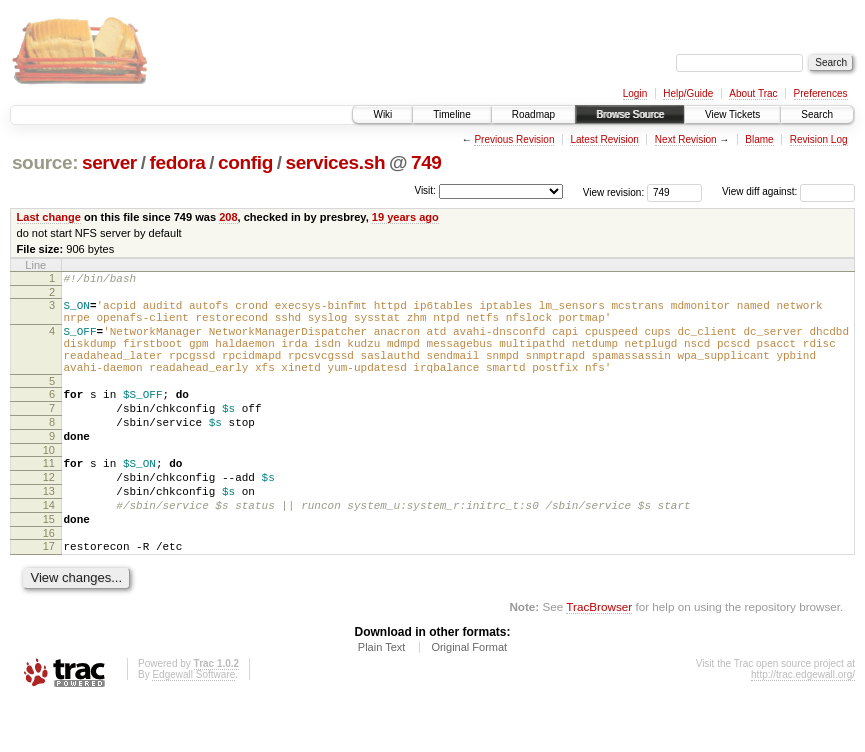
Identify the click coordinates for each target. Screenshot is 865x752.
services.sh (335, 162)
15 (49, 564)
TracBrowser (599, 657)
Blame (759, 139)
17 (49, 594)
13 (49, 530)
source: (45, 162)
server (109, 162)
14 (49, 547)
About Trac (753, 93)
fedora (177, 162)
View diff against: (788, 191)
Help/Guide (688, 93)
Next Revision (686, 139)
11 (49, 496)
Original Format (469, 698)
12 (49, 513)
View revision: (614, 191)
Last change (49, 217)
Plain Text (382, 698)
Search (817, 114)
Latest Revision (604, 139)
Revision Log (819, 139)
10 (49, 483)
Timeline (451, 114)
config (245, 162)
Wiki (382, 114)
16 (49, 581)
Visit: (425, 190)
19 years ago (405, 217)
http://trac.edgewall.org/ (803, 725)
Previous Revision (514, 139)
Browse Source (630, 114)
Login (635, 93)
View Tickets (732, 114)
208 (228, 217)
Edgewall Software (193, 725)
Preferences (821, 93)
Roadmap (533, 114)
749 (426, 162)
